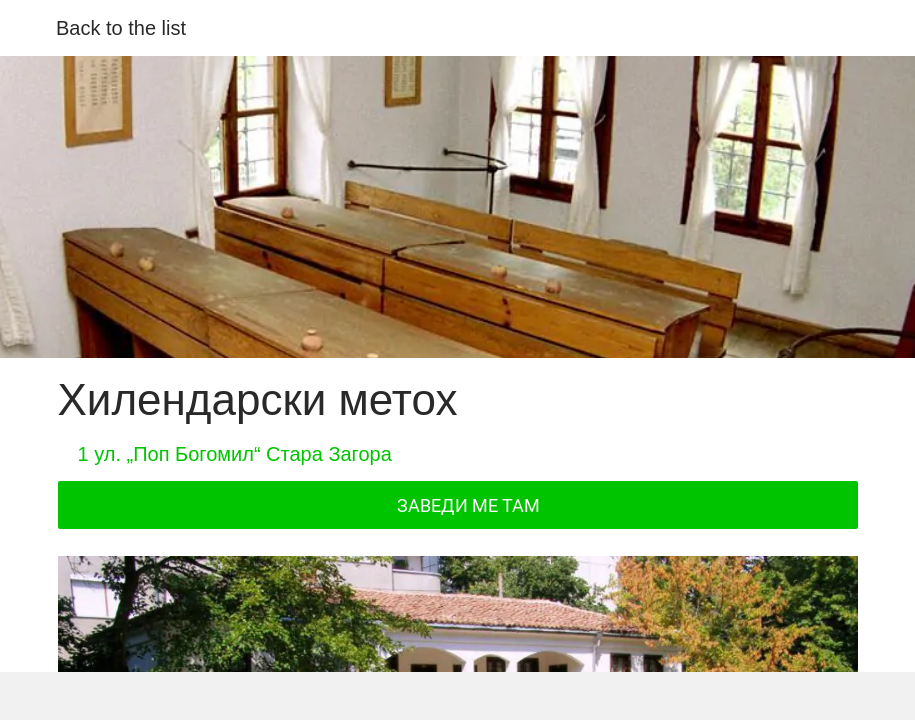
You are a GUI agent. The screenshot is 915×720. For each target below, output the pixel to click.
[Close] (28, 28)
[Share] (237, 696)
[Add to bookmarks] (678, 696)
